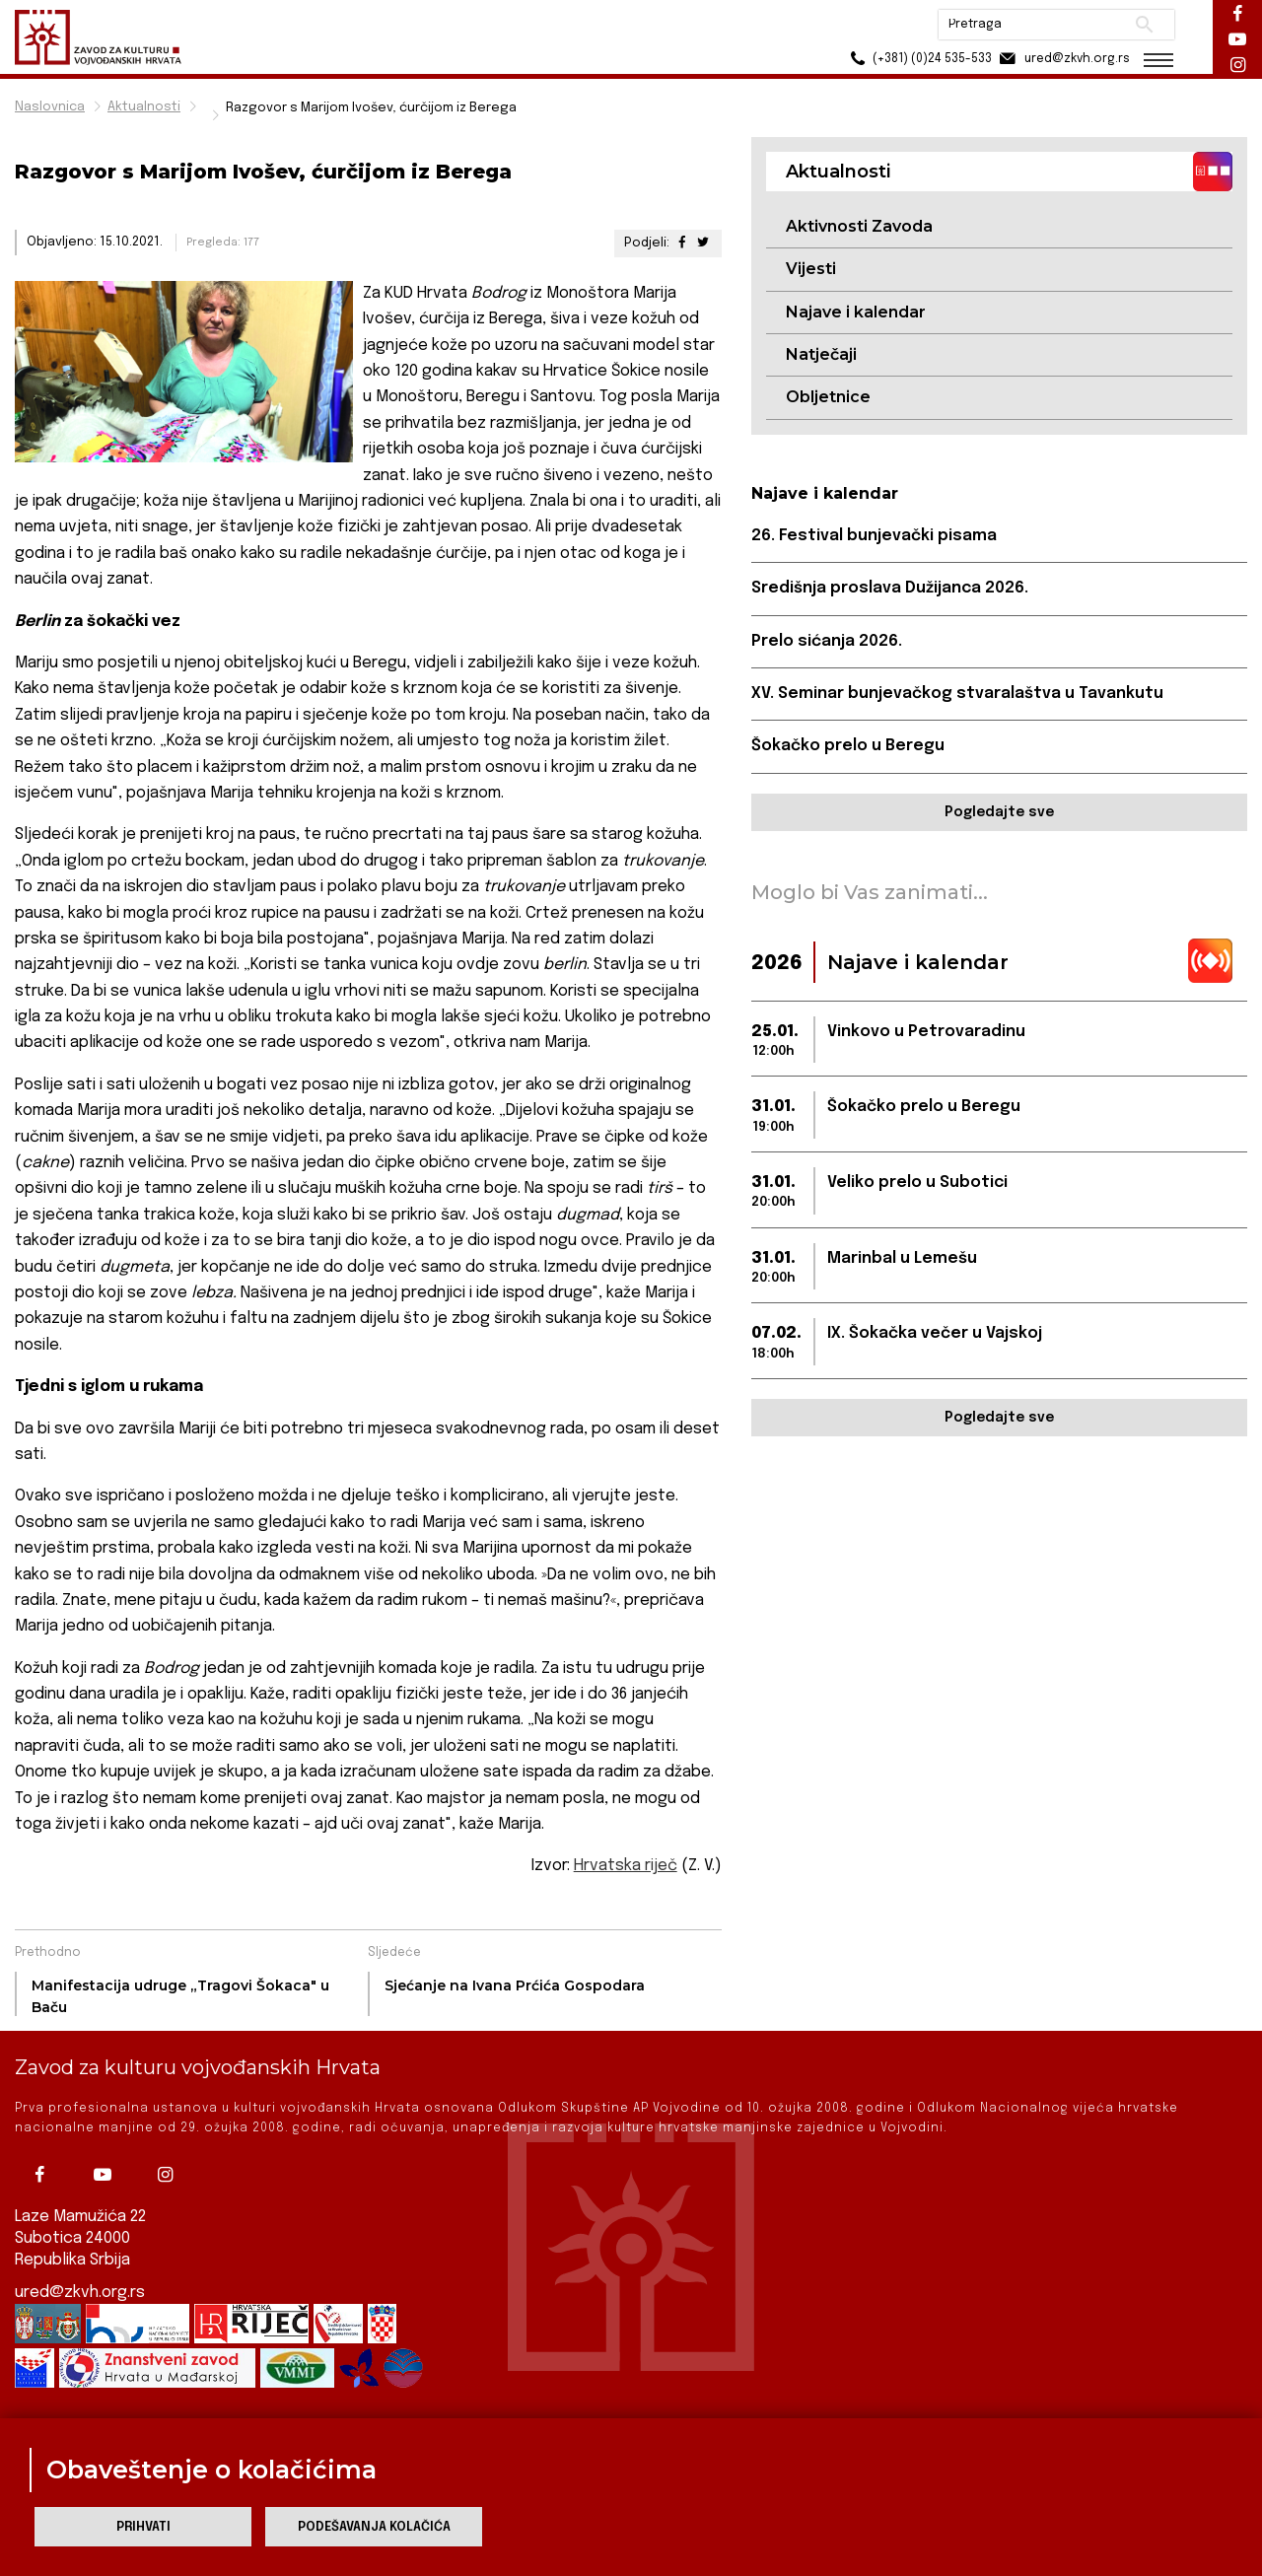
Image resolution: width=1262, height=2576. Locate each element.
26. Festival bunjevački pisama (874, 535)
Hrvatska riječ (625, 1865)
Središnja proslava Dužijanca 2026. (889, 588)
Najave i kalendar (856, 312)
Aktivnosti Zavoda (859, 226)
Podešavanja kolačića (374, 2527)
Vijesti (811, 268)
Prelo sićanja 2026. (826, 641)
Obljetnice (828, 396)
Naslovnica (50, 107)
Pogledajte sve (999, 812)
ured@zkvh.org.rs (80, 2292)
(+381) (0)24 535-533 (917, 58)
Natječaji (821, 354)
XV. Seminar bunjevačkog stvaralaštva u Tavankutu (957, 693)
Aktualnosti (143, 107)
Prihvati (143, 2527)
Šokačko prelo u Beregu (848, 745)
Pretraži (1144, 25)
